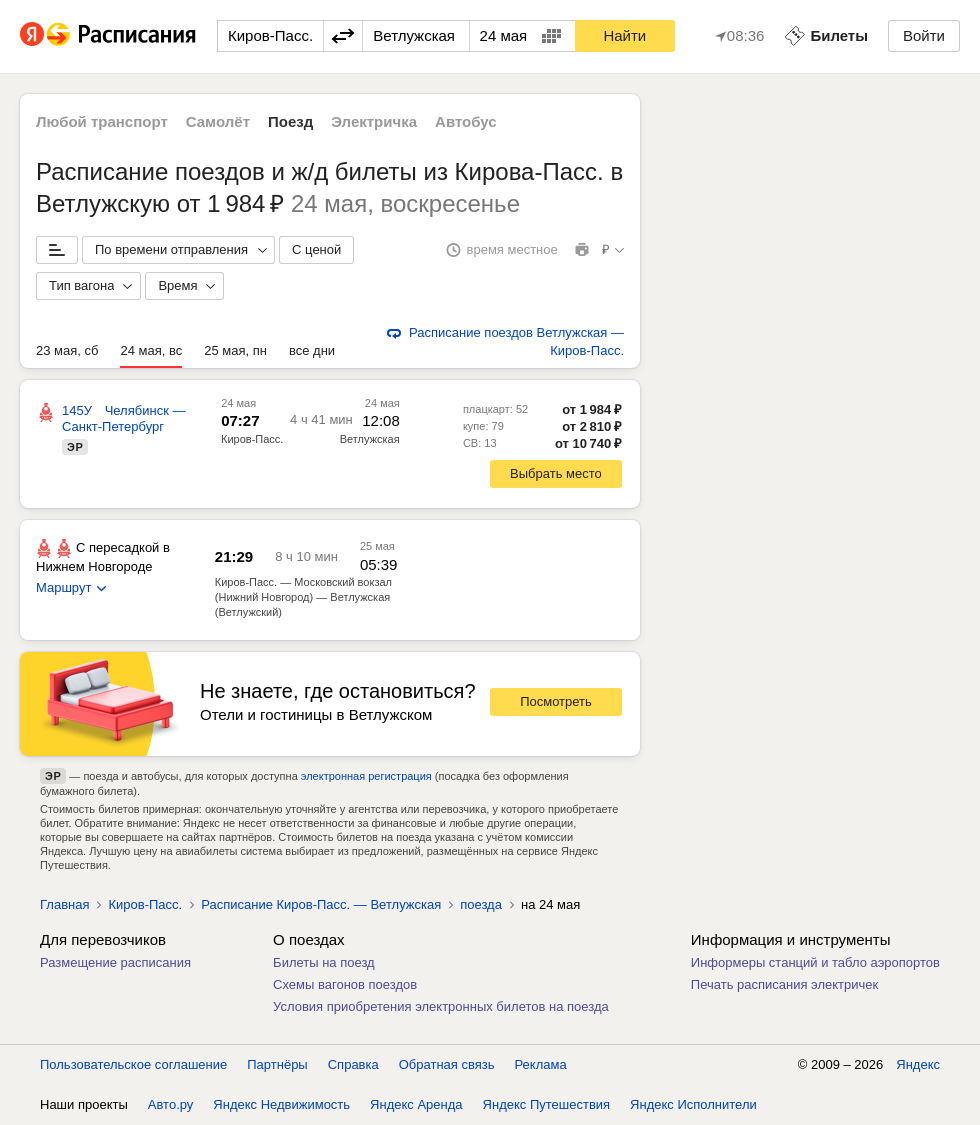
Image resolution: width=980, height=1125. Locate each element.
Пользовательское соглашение (133, 1064)
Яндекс (918, 1064)
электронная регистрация (366, 776)
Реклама (541, 1064)
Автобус (466, 121)
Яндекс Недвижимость (281, 1104)
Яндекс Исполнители (693, 1104)
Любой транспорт (102, 121)
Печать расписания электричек (784, 984)
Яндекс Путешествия (547, 1104)
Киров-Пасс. (252, 439)
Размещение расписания (115, 962)
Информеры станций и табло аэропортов (815, 962)
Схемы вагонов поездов (345, 984)
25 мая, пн (235, 350)
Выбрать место (556, 473)
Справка (353, 1064)
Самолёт (218, 121)
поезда (481, 904)
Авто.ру (171, 1104)
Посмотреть (556, 701)
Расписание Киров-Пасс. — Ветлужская (321, 904)
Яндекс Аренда (416, 1104)
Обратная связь (447, 1064)
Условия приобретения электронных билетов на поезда (441, 1006)
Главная (64, 904)
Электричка (374, 121)
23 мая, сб (67, 350)
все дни (312, 350)
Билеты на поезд (324, 962)
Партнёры (277, 1064)
